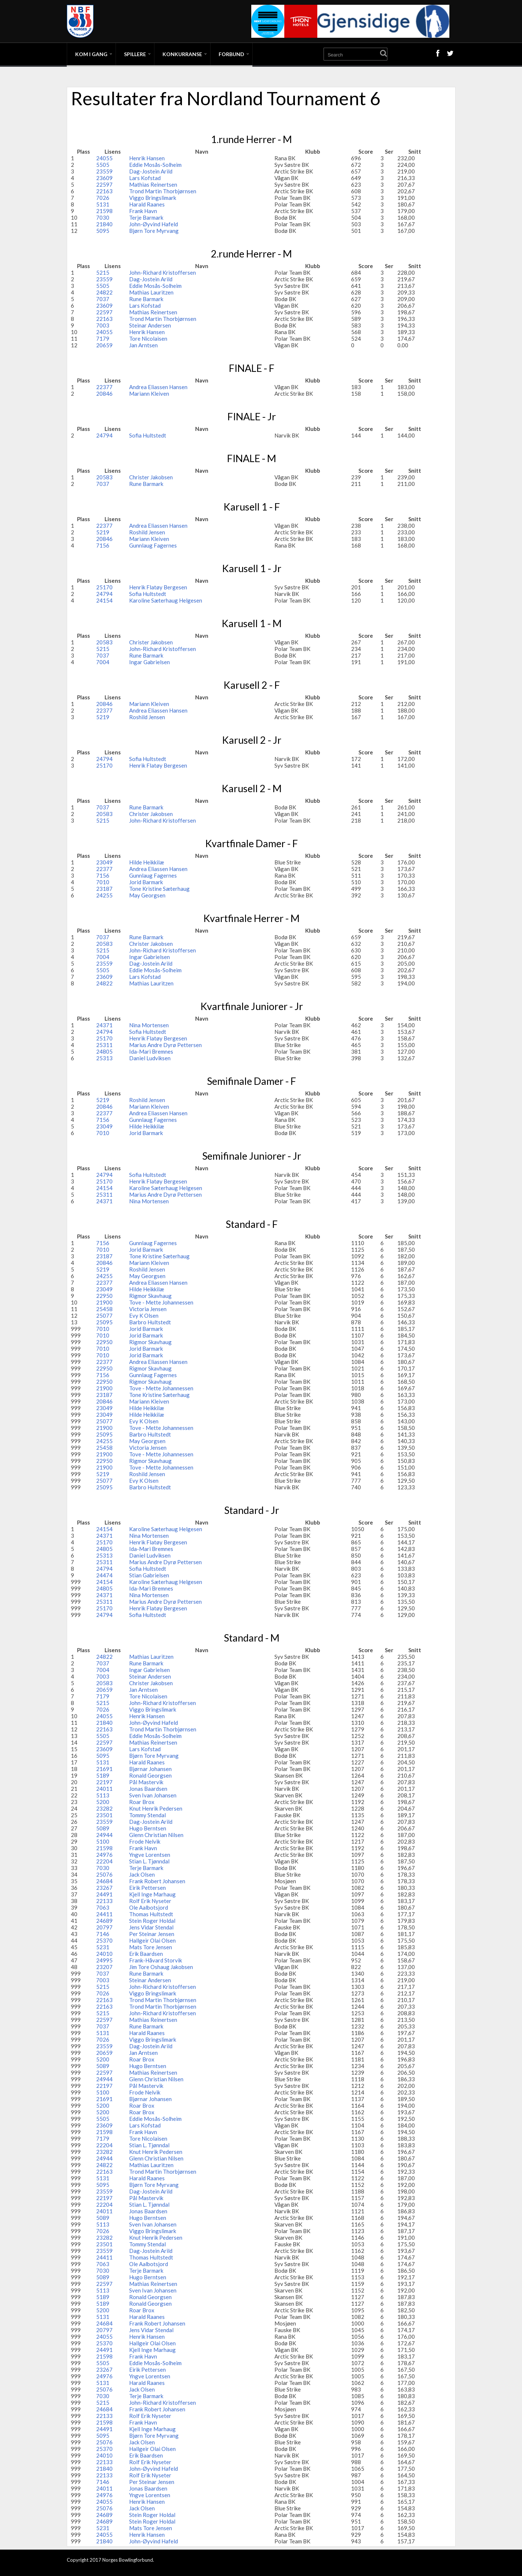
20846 (104, 393)
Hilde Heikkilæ (146, 862)
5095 (102, 230)
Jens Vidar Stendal (151, 1927)
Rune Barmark (146, 299)
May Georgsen (147, 895)
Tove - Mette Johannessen (161, 1302)
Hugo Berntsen (147, 1828)
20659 (104, 345)
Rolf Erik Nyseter (150, 1901)
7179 (102, 338)
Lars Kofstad (145, 178)
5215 (102, 272)
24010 (104, 1953)
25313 (104, 1058)
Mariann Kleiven (149, 393)
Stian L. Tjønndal (149, 1861)
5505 (102, 164)
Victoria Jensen (148, 1309)
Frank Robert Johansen (157, 1881)
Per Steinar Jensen (151, 1934)
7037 (102, 299)
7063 (102, 1907)
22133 (104, 1901)
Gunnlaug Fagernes (153, 545)
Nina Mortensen (149, 1025)
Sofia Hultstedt (147, 435)
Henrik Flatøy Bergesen (158, 587)
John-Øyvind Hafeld (153, 224)
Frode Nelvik (144, 1841)
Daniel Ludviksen (150, 1058)
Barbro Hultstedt (150, 1322)
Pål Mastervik (146, 1782)
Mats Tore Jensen (150, 1947)
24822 (104, 292)
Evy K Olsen (143, 1315)
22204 (104, 1861)
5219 (102, 532)
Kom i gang (91, 54)
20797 (104, 1927)
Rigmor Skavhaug (150, 1295)
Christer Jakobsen (151, 477)
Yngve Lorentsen (149, 1854)
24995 (104, 1960)
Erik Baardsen (146, 1953)
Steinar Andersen (150, 325)
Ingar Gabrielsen (149, 662)
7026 (102, 197)
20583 (104, 477)
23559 (104, 171)
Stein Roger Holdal (152, 1920)
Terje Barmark (146, 217)
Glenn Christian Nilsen (156, 1835)
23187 (104, 888)
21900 (104, 1302)
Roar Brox (141, 1802)
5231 (102, 1947)
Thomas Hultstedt (151, 1914)
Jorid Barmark (146, 882)
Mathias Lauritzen (151, 292)
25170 (104, 587)
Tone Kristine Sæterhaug (159, 888)
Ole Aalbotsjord (148, 1907)
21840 (104, 224)
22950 (104, 1295)
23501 (104, 1815)
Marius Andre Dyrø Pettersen (165, 1045)
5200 (102, 1802)
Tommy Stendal (147, 1815)
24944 (104, 1835)
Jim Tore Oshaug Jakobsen (161, 1967)
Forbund (231, 54)
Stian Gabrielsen (149, 1575)
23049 (104, 862)
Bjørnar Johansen (150, 1768)
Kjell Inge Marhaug (152, 1894)
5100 (102, 1841)
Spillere (135, 54)
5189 (102, 1775)
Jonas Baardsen (148, 1788)
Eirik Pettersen (147, 1887)
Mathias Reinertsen (153, 184)
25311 (104, 1045)
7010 (102, 882)
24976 (104, 1854)
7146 (102, 1934)
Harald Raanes (147, 204)
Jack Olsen (142, 1874)
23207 (104, 1967)
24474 (104, 1575)
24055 (104, 158)
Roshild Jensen (147, 532)
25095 (104, 1322)
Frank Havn (143, 211)
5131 (102, 204)
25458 (104, 1309)
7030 (102, 217)
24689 (104, 1920)
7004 (102, 662)
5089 (102, 1828)
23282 (104, 1808)
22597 (104, 184)
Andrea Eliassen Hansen (158, 387)
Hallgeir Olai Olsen (152, 1940)
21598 (104, 211)
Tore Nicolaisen (148, 338)
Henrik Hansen (147, 158)
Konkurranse (182, 54)
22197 (104, 1782)
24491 (104, 1894)
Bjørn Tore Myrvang (154, 230)
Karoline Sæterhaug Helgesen (165, 600)
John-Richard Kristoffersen (162, 272)
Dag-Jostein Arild (150, 171)
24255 (104, 895)
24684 (104, 1881)
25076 (104, 1874)
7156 (102, 545)
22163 (104, 191)
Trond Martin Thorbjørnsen (162, 191)
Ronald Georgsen (150, 1775)
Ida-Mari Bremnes (151, 1051)
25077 (104, 1315)
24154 (104, 600)
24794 (104, 435)
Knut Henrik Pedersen (155, 1808)
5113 (102, 1795)
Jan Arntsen (143, 345)
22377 (104, 387)
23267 (104, 1887)
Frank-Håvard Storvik (155, 1960)
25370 (104, 1940)
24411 (104, 1914)
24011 (104, 1788)
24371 (104, 1025)
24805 (104, 1051)
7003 (102, 325)
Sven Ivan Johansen (152, 1795)
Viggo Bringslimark (152, 197)
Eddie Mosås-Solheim (155, 164)
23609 (104, 178)
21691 (104, 1768)
